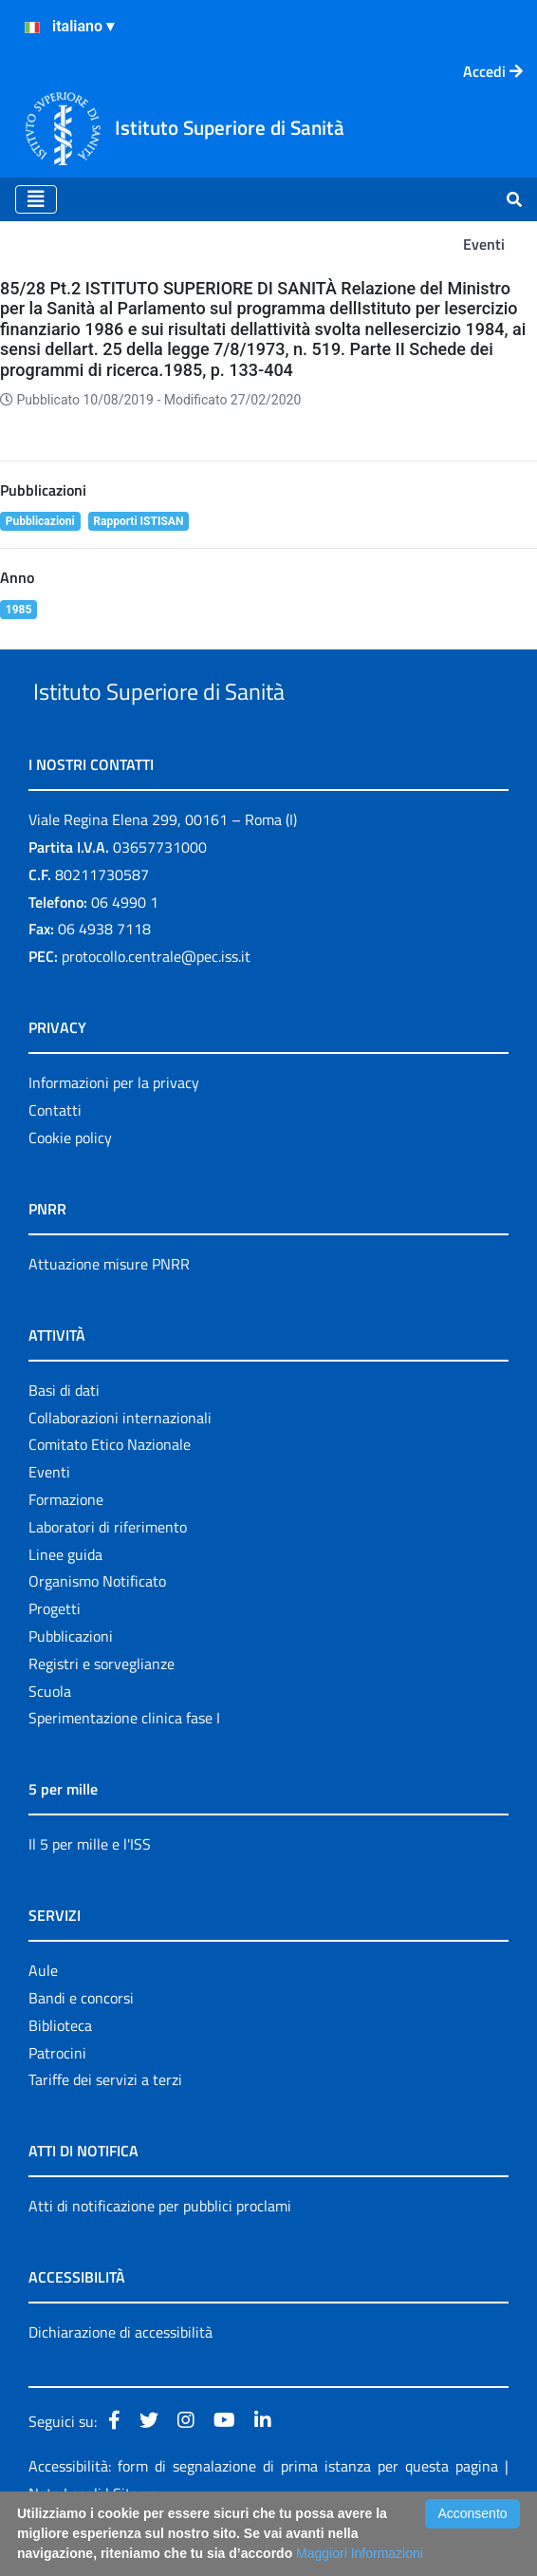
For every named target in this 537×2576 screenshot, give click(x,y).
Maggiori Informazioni (359, 2553)
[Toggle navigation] (36, 199)
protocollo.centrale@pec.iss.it (156, 999)
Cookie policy (70, 1181)
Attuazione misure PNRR (109, 1307)
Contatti (55, 1153)
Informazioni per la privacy (113, 1126)
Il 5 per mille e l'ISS (89, 1888)
